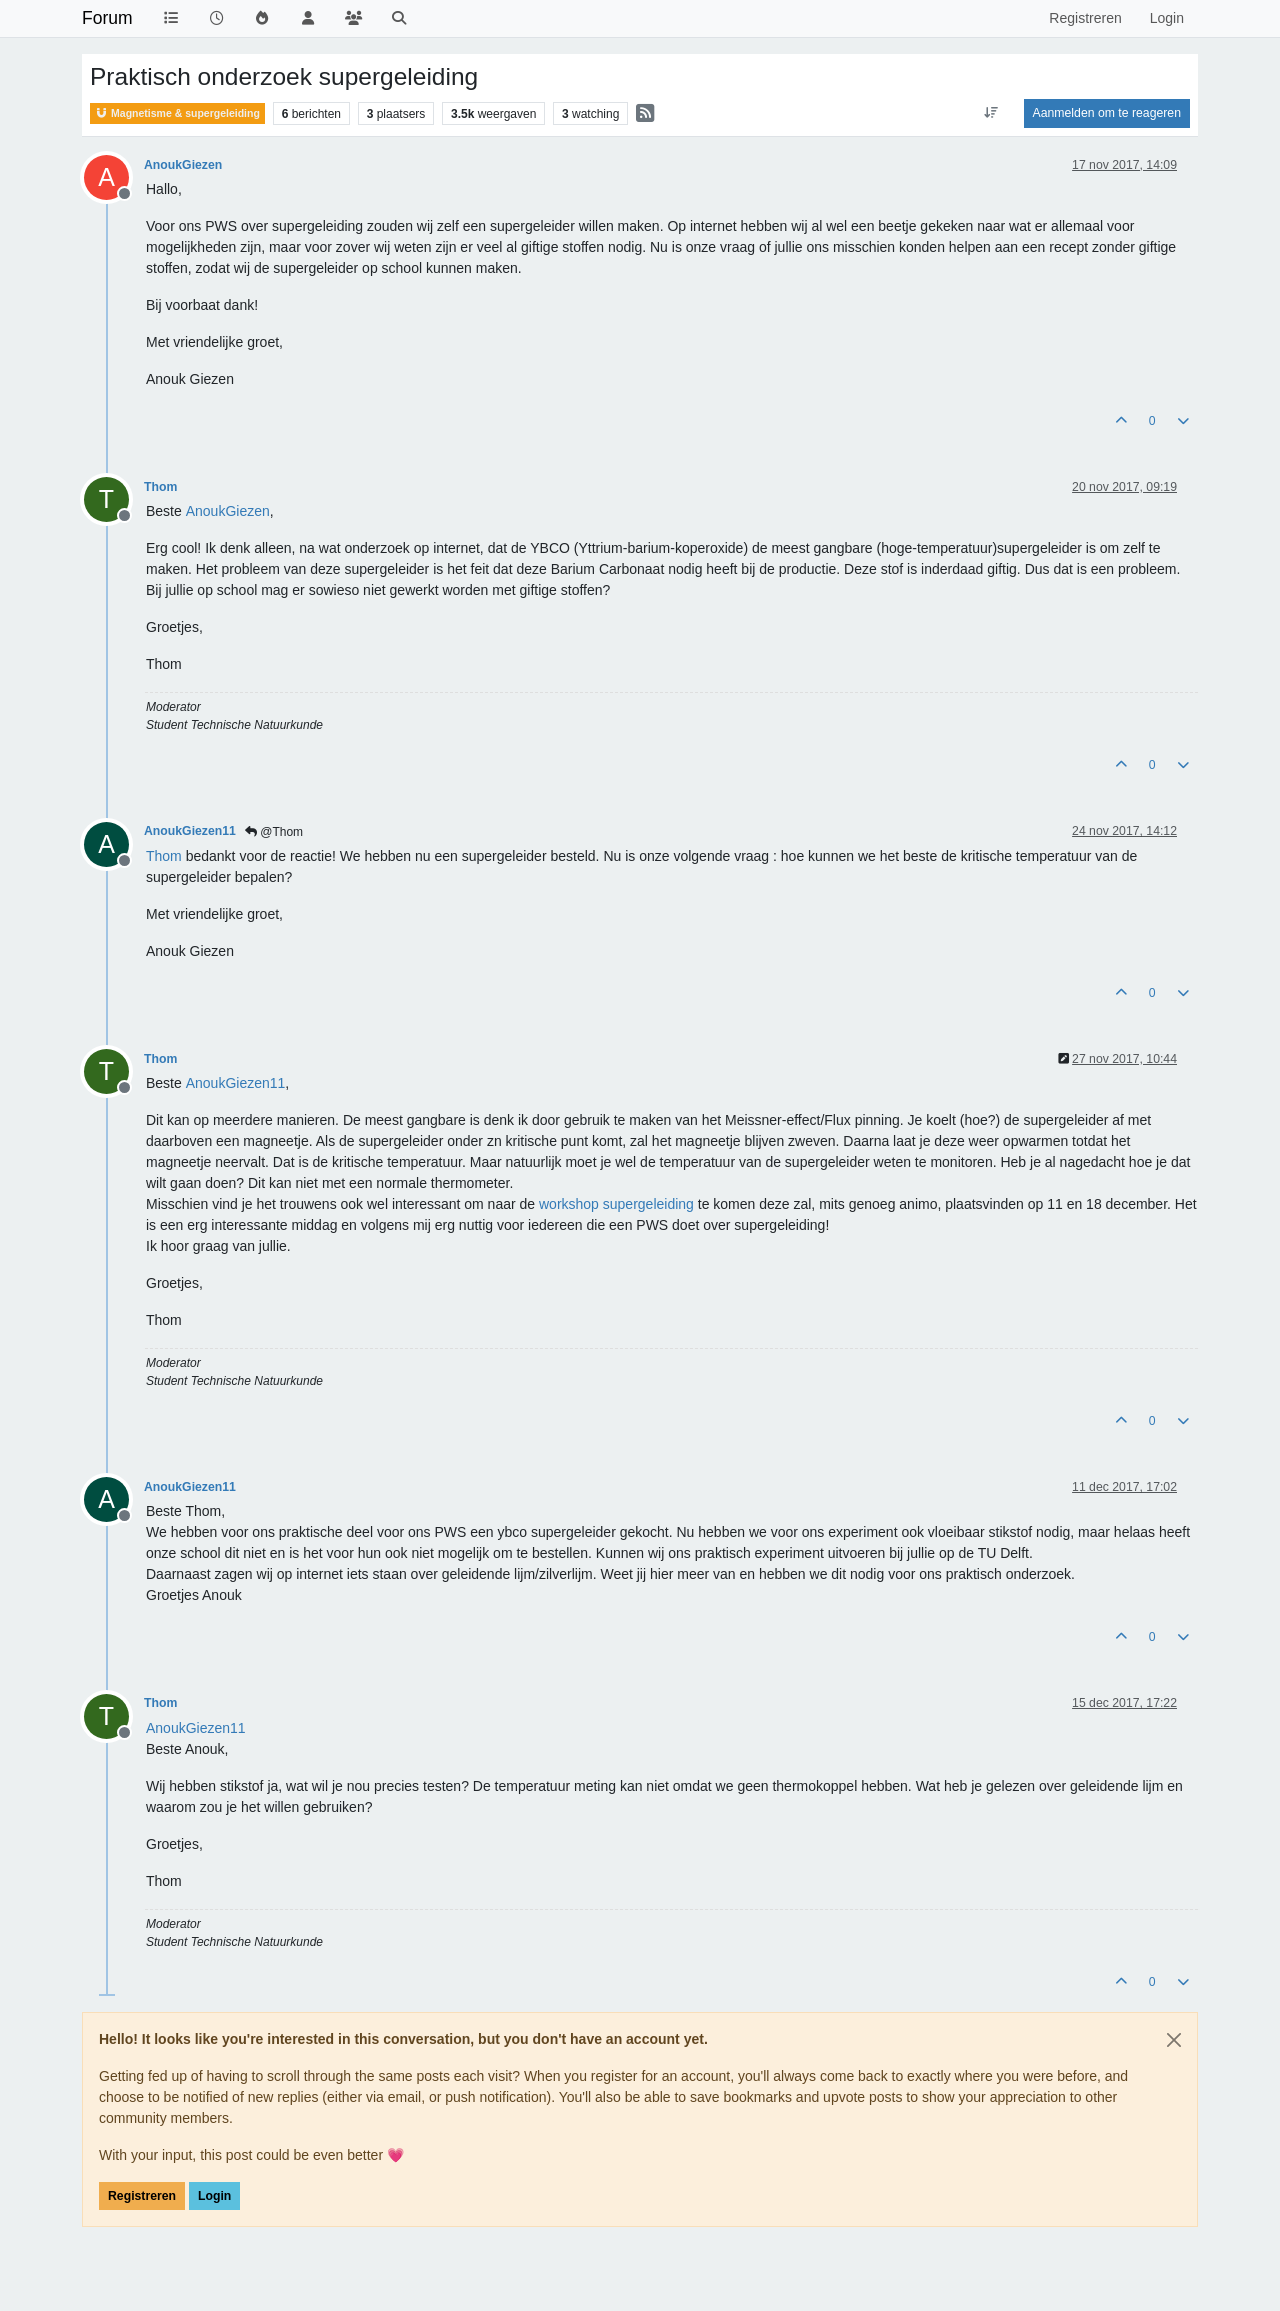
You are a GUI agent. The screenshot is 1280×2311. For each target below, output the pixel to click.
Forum (107, 18)
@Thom (274, 832)
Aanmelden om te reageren (1107, 113)
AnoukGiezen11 (190, 831)
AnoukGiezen (183, 165)
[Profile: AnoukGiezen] (228, 511)
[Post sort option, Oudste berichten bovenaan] (990, 113)
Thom (160, 487)
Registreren (142, 2196)
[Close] (1174, 2040)
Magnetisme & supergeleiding (177, 113)
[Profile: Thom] (164, 856)
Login (214, 2196)
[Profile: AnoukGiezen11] (236, 1083)
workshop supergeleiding (616, 1204)
